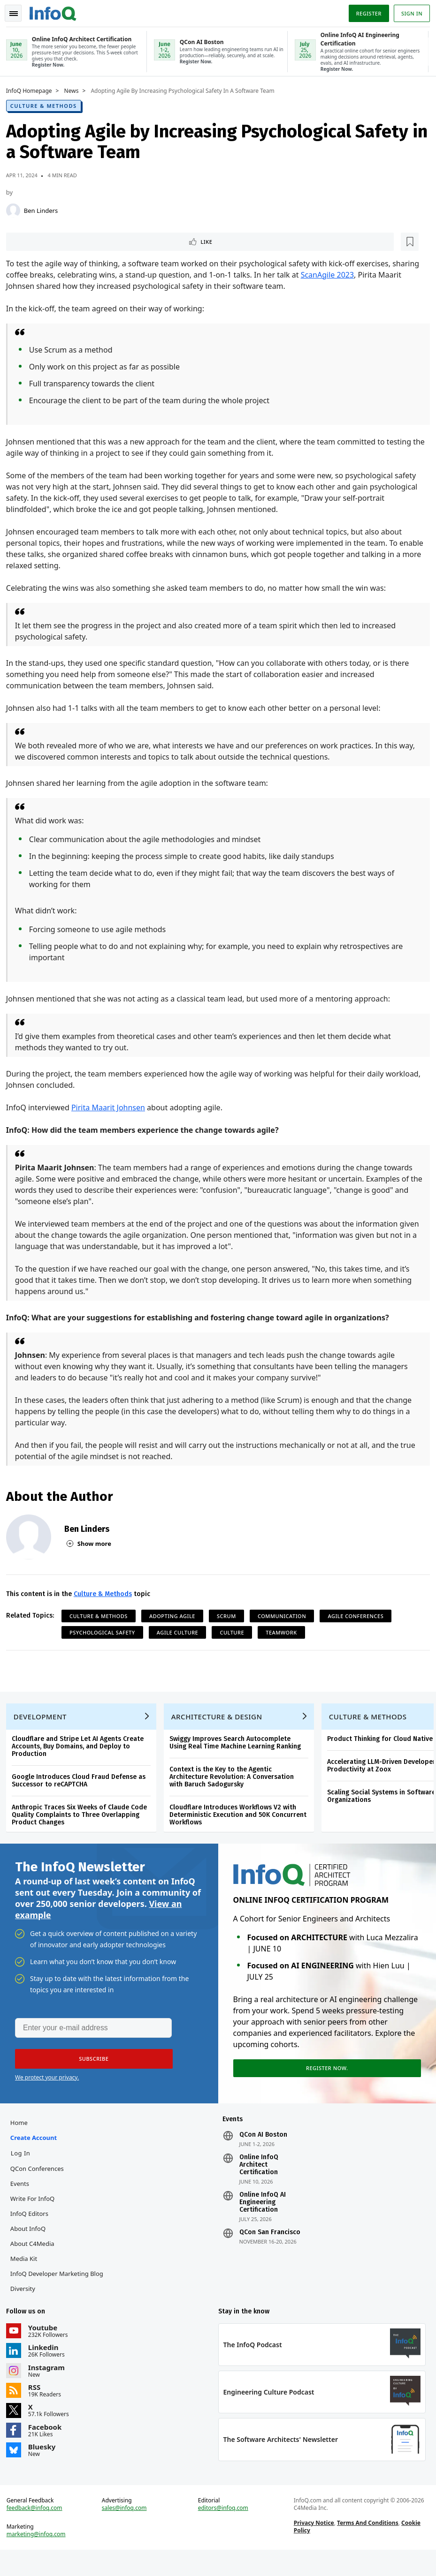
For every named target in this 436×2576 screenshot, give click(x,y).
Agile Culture (180, 1632)
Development (43, 1724)
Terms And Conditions (367, 2546)
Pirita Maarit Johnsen (111, 1108)
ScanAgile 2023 (330, 275)
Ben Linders (44, 209)
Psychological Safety (105, 1632)
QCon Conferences (40, 2184)
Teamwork (284, 1632)
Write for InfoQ (36, 2214)
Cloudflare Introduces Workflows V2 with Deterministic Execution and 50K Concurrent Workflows (241, 1822)
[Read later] (65, 241)
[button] (88, 2071)
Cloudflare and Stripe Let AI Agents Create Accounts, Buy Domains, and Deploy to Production (81, 1753)
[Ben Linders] (16, 210)
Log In (24, 2169)
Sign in (408, 11)
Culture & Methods (47, 104)
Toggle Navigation (18, 11)
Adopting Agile (176, 1616)
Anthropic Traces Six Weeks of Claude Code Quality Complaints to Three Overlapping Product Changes (82, 1822)
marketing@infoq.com (39, 2557)
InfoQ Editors (33, 2229)
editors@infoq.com (224, 2531)
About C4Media (36, 2259)
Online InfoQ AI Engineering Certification (262, 2218)
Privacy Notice (312, 2546)
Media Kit (27, 2274)
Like (34, 241)
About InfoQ (31, 2244)
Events (23, 2199)
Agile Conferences (359, 1616)
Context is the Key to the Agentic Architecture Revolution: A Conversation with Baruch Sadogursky (235, 1784)
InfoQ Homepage (32, 90)
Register (365, 11)
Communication (285, 1616)
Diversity (26, 2304)
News (75, 90)
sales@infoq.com (126, 2531)
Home (22, 2138)
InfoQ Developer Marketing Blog (60, 2289)
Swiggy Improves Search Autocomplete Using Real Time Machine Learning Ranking (238, 1750)
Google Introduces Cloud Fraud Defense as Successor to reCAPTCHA (82, 1788)
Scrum (229, 1616)
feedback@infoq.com (38, 2531)
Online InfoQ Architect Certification (258, 2180)
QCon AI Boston (263, 2150)
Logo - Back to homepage (56, 10)
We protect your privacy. (47, 2090)
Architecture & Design (220, 1724)
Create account (37, 2153)
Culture (235, 1632)
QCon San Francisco (269, 2248)
